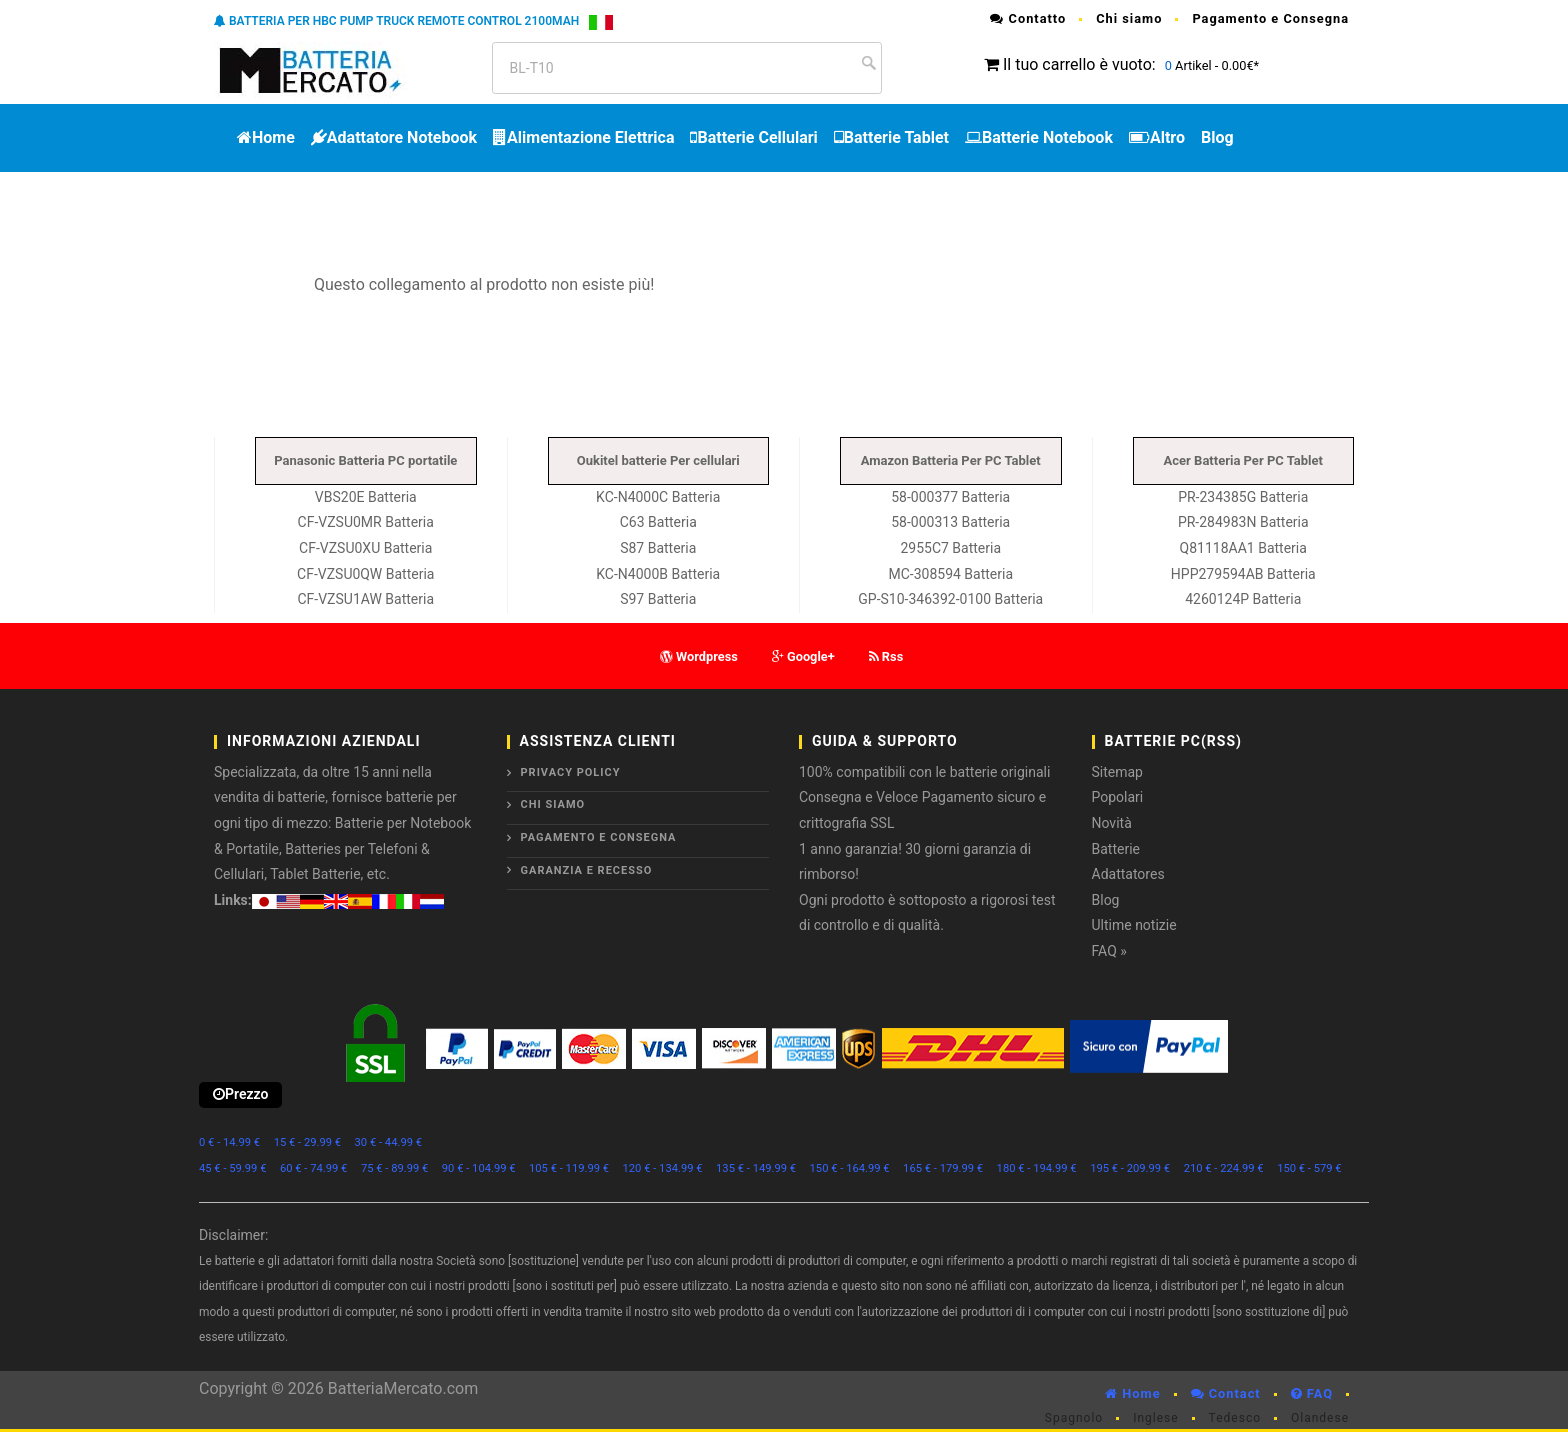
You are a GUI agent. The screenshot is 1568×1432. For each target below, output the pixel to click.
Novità (1112, 823)
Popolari (1118, 797)
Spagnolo (1074, 1418)
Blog (1217, 137)
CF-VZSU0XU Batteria (365, 548)
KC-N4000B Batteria (658, 574)
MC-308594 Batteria (950, 574)
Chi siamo (1129, 18)
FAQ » (1109, 951)
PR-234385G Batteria (1243, 497)
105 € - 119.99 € (569, 1168)
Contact (1226, 1393)
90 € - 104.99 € (479, 1168)
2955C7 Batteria (950, 548)
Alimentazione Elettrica (583, 137)
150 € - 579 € (1309, 1168)
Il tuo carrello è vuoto (1077, 64)
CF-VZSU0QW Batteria (365, 574)
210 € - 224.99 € (1224, 1168)
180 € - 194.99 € (1037, 1168)
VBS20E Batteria (366, 497)
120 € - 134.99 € (663, 1168)
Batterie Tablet (891, 137)
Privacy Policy (571, 772)
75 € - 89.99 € (394, 1168)
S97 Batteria (658, 599)
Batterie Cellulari (753, 137)
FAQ (1312, 1393)
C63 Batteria (658, 522)
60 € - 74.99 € (313, 1168)
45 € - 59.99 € (232, 1168)
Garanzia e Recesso (587, 870)
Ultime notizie (1134, 925)
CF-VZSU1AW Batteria (365, 599)
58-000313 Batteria (950, 522)
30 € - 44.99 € (388, 1142)
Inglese (1155, 1418)
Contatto (1028, 18)
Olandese (1320, 1418)
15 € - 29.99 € (307, 1142)
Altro (1157, 137)
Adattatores (1128, 874)
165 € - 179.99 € (943, 1168)
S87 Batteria (658, 548)
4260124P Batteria (1243, 599)
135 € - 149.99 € (756, 1168)
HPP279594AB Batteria (1243, 574)
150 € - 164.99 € (850, 1168)
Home (266, 137)
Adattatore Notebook (394, 137)
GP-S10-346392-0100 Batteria (950, 599)
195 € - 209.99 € (1130, 1168)
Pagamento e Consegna (1270, 18)
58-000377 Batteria (950, 497)
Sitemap (1117, 772)
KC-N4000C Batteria (658, 497)
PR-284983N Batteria (1243, 522)
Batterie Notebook (1039, 137)
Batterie (1116, 849)
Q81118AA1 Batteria (1243, 548)
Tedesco (1235, 1418)
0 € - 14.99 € (229, 1142)
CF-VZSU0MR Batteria (366, 522)
